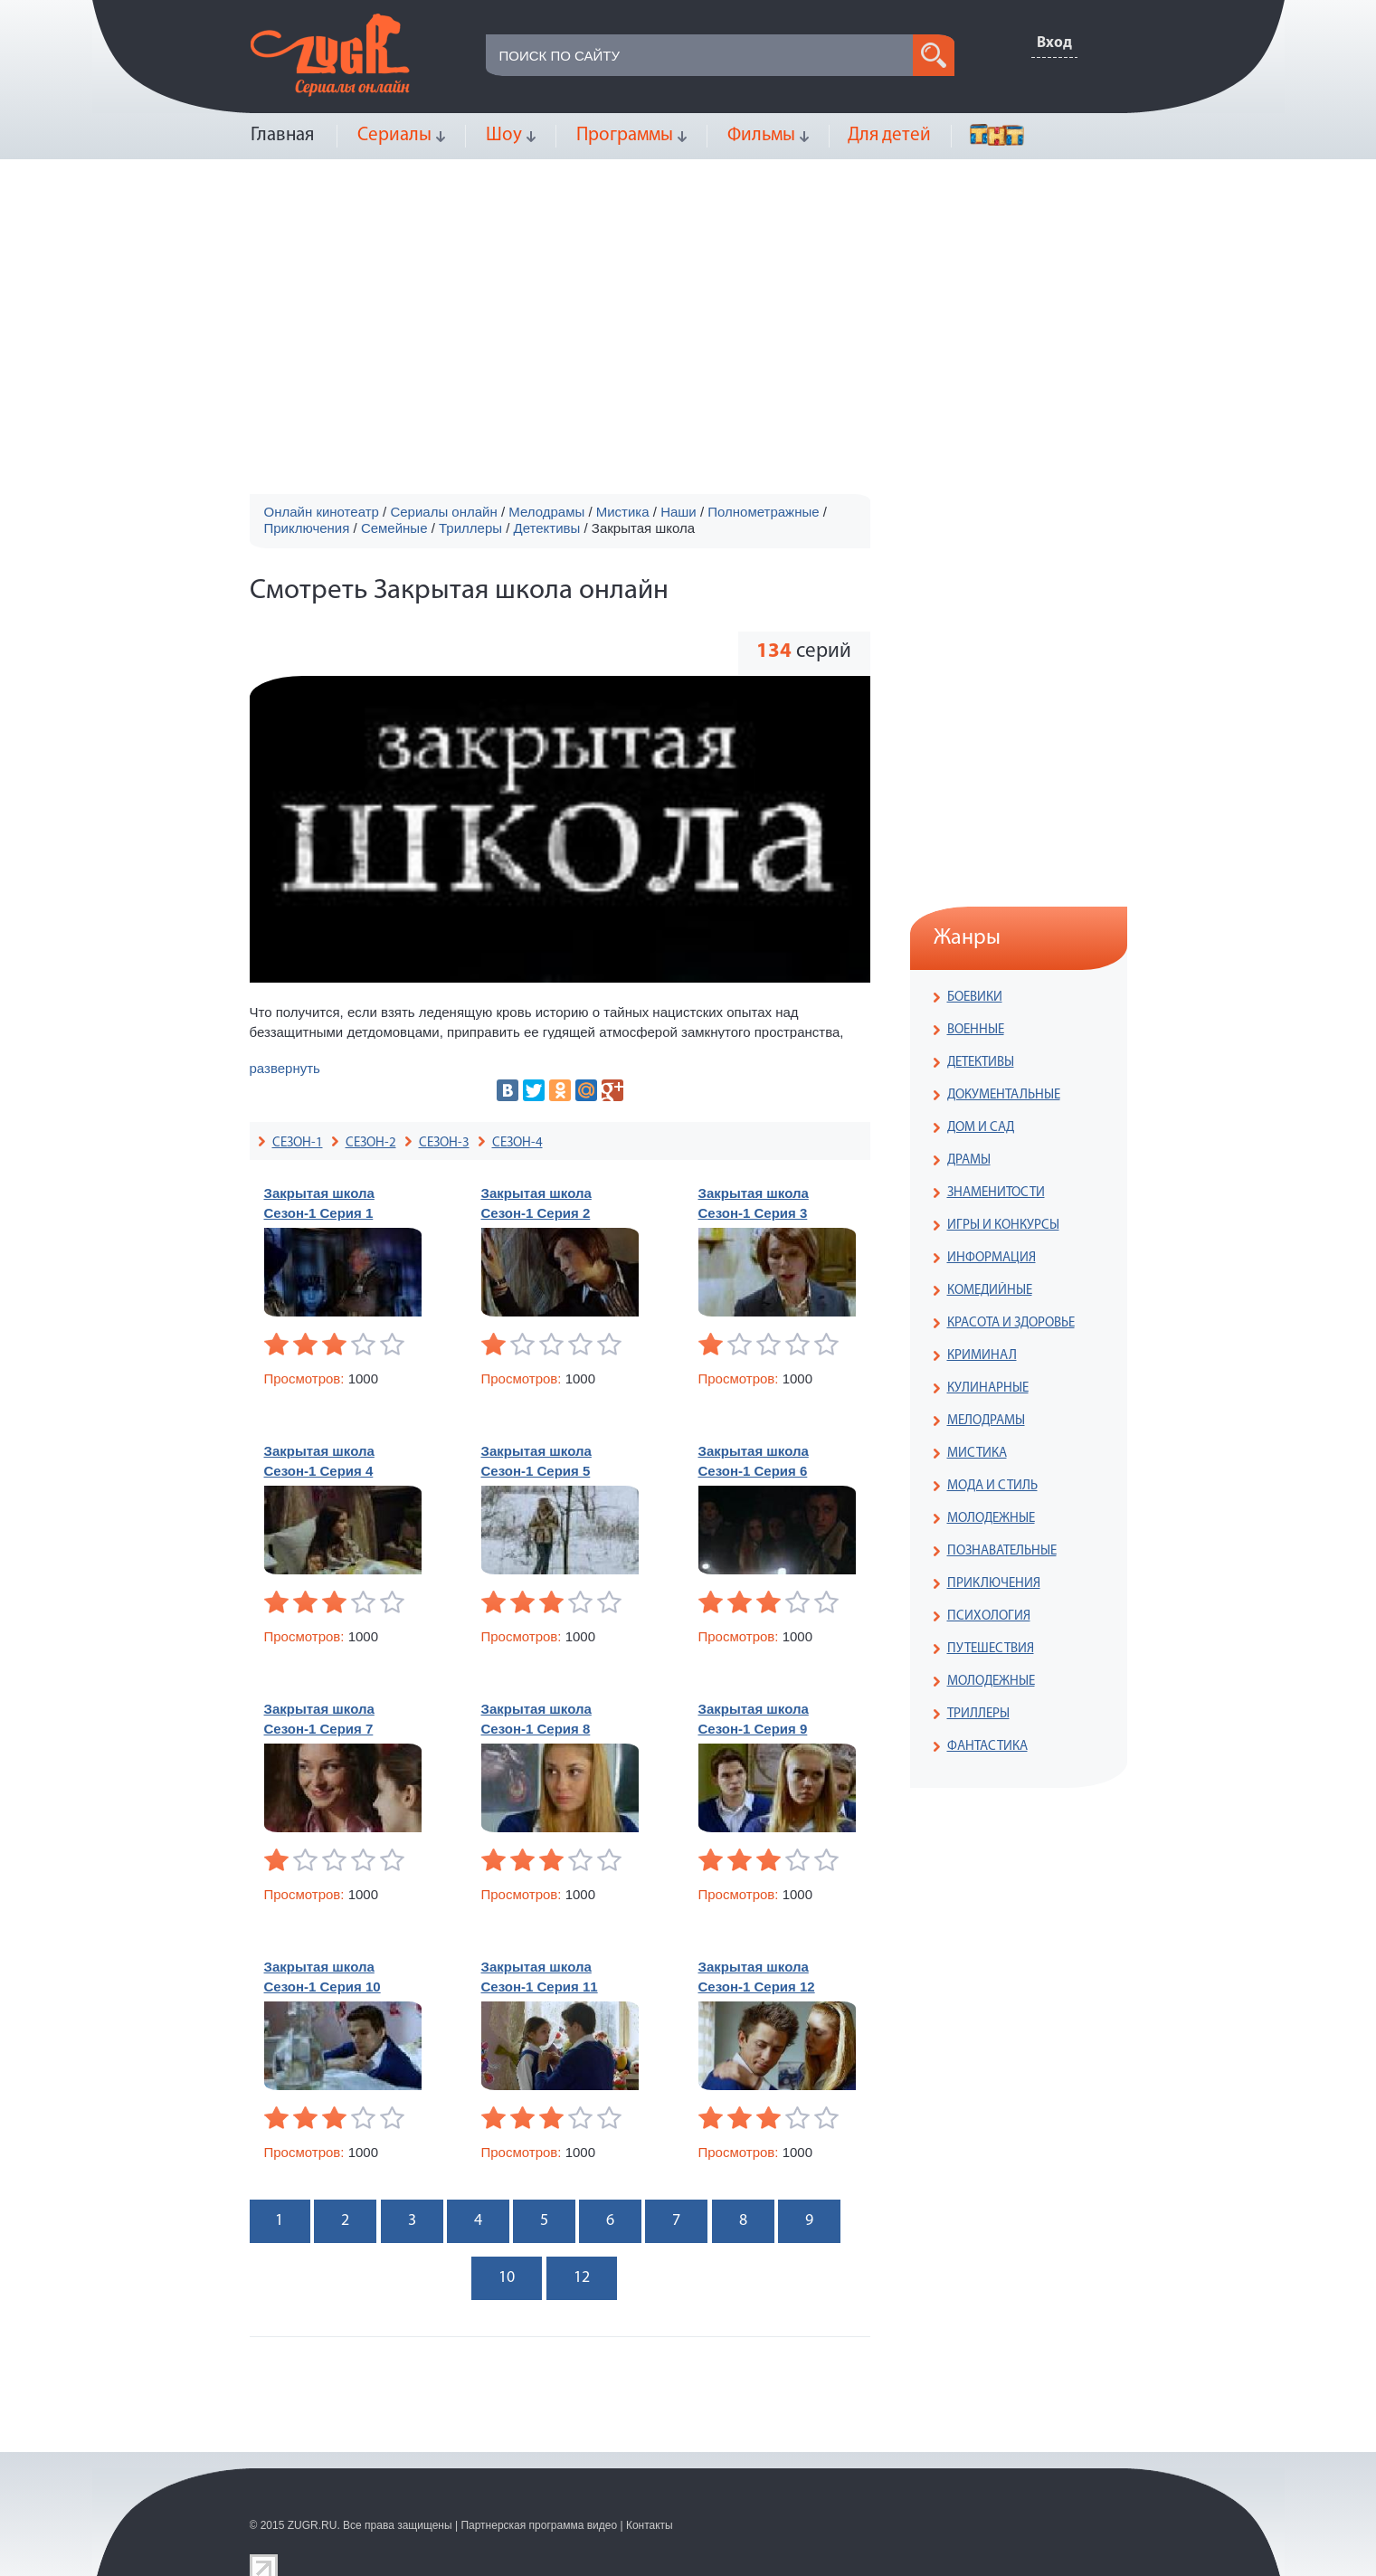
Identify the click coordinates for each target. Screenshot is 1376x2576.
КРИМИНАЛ (982, 1356)
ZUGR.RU (312, 2525)
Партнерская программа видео (538, 2525)
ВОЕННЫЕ (975, 1030)
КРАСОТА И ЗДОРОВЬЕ (1011, 1323)
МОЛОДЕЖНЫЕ (991, 1519)
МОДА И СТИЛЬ (992, 1486)
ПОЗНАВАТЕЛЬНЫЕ (1002, 1551)
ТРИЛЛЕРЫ (978, 1714)
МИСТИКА (977, 1453)
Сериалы (394, 135)
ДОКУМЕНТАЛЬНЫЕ (1003, 1095)
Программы (624, 135)
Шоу (504, 135)
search (933, 55)
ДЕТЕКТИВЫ (980, 1062)
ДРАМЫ (969, 1160)
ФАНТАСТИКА (987, 1747)
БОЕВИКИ (974, 997)
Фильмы (761, 135)
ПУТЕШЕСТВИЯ (990, 1649)
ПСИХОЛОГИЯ (988, 1616)
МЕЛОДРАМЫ (986, 1421)
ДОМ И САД (980, 1128)
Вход (1054, 43)
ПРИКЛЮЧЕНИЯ (993, 1584)
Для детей (889, 135)
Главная (282, 135)
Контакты (649, 2525)
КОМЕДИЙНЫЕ (989, 1291)
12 (582, 2277)
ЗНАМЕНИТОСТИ (996, 1193)
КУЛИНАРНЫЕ (988, 1388)
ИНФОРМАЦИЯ (991, 1258)
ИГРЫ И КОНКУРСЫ (1003, 1225)
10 (506, 2277)
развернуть (285, 1068)
